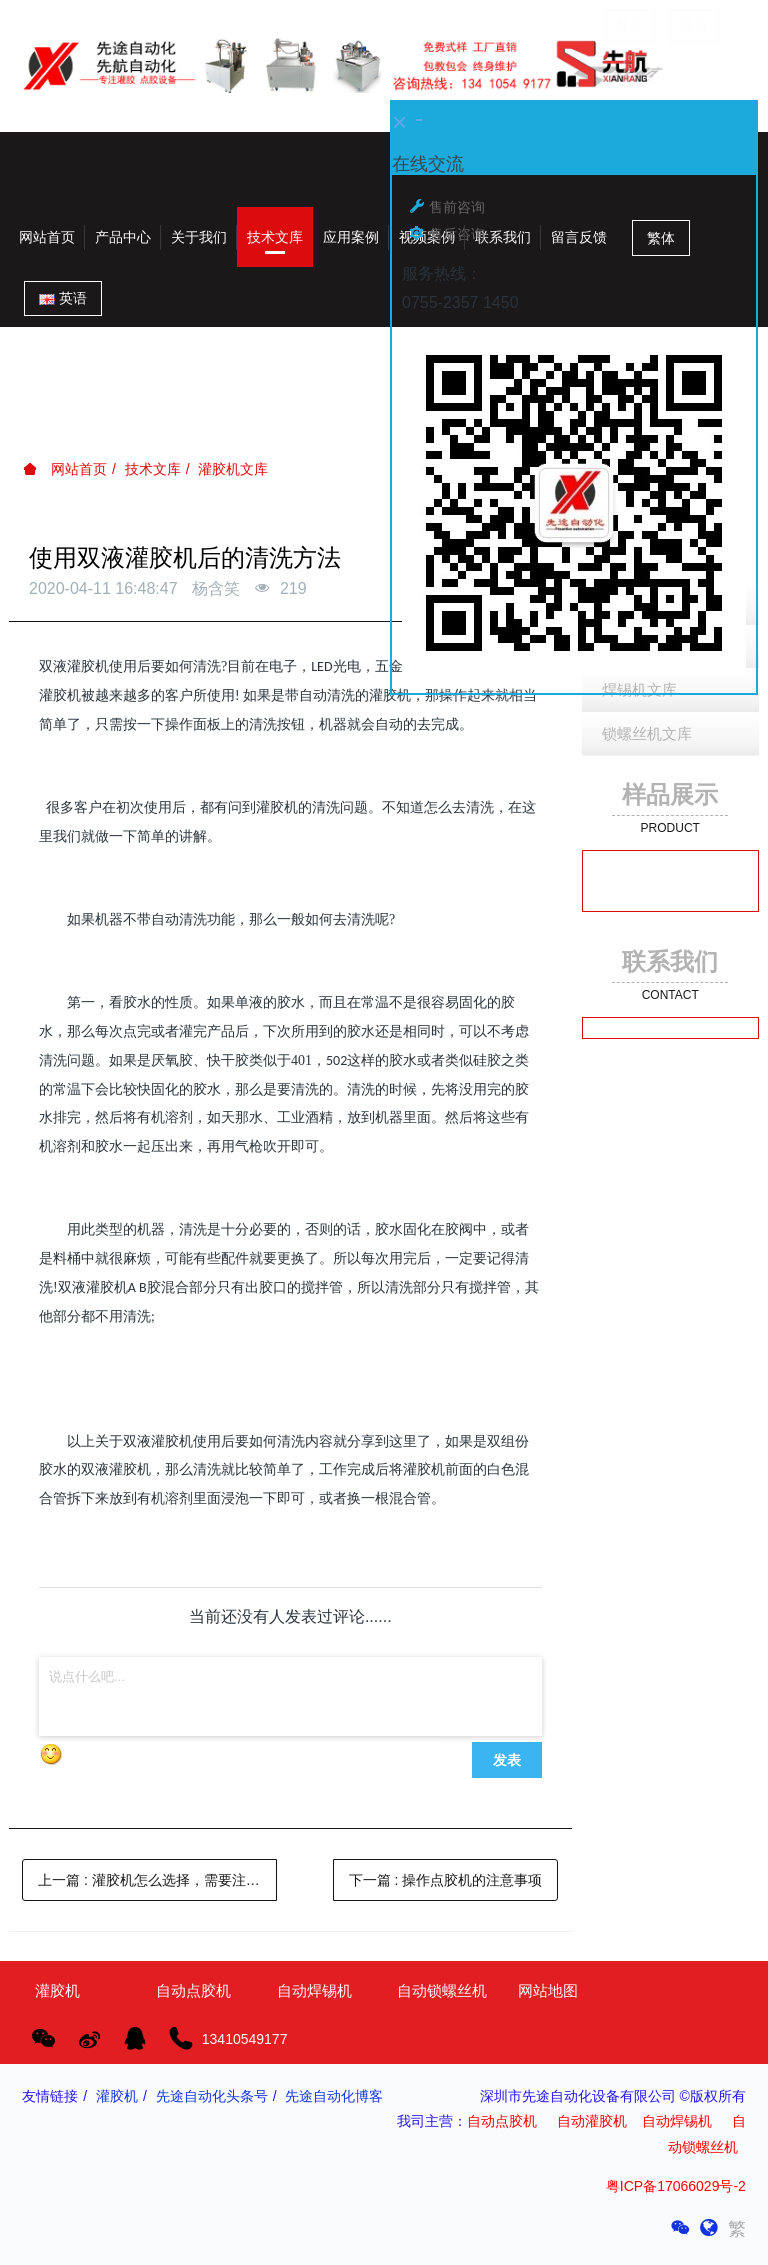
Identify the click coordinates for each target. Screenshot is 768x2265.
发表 (507, 1760)
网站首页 (47, 237)
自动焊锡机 (677, 2121)
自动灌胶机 (592, 2121)
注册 (694, 26)
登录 (630, 26)
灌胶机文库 (233, 469)
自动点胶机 (502, 2121)
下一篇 (446, 1880)
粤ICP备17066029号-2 (676, 2186)
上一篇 (157, 1880)
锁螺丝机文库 (647, 733)
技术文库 (153, 469)
